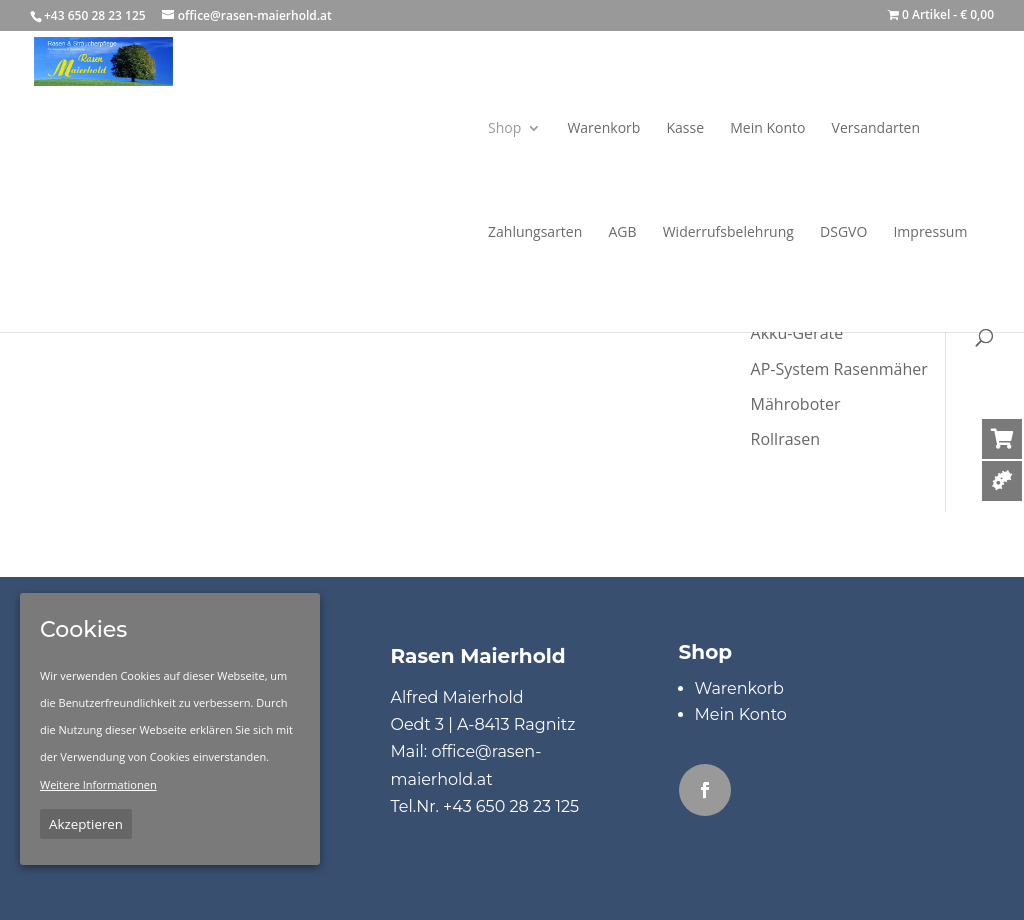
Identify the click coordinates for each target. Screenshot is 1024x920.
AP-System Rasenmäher (839, 369)
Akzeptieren (86, 824)
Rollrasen (785, 439)
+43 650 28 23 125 (511, 806)
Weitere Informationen (98, 784)
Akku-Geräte (797, 333)
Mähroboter (796, 404)
